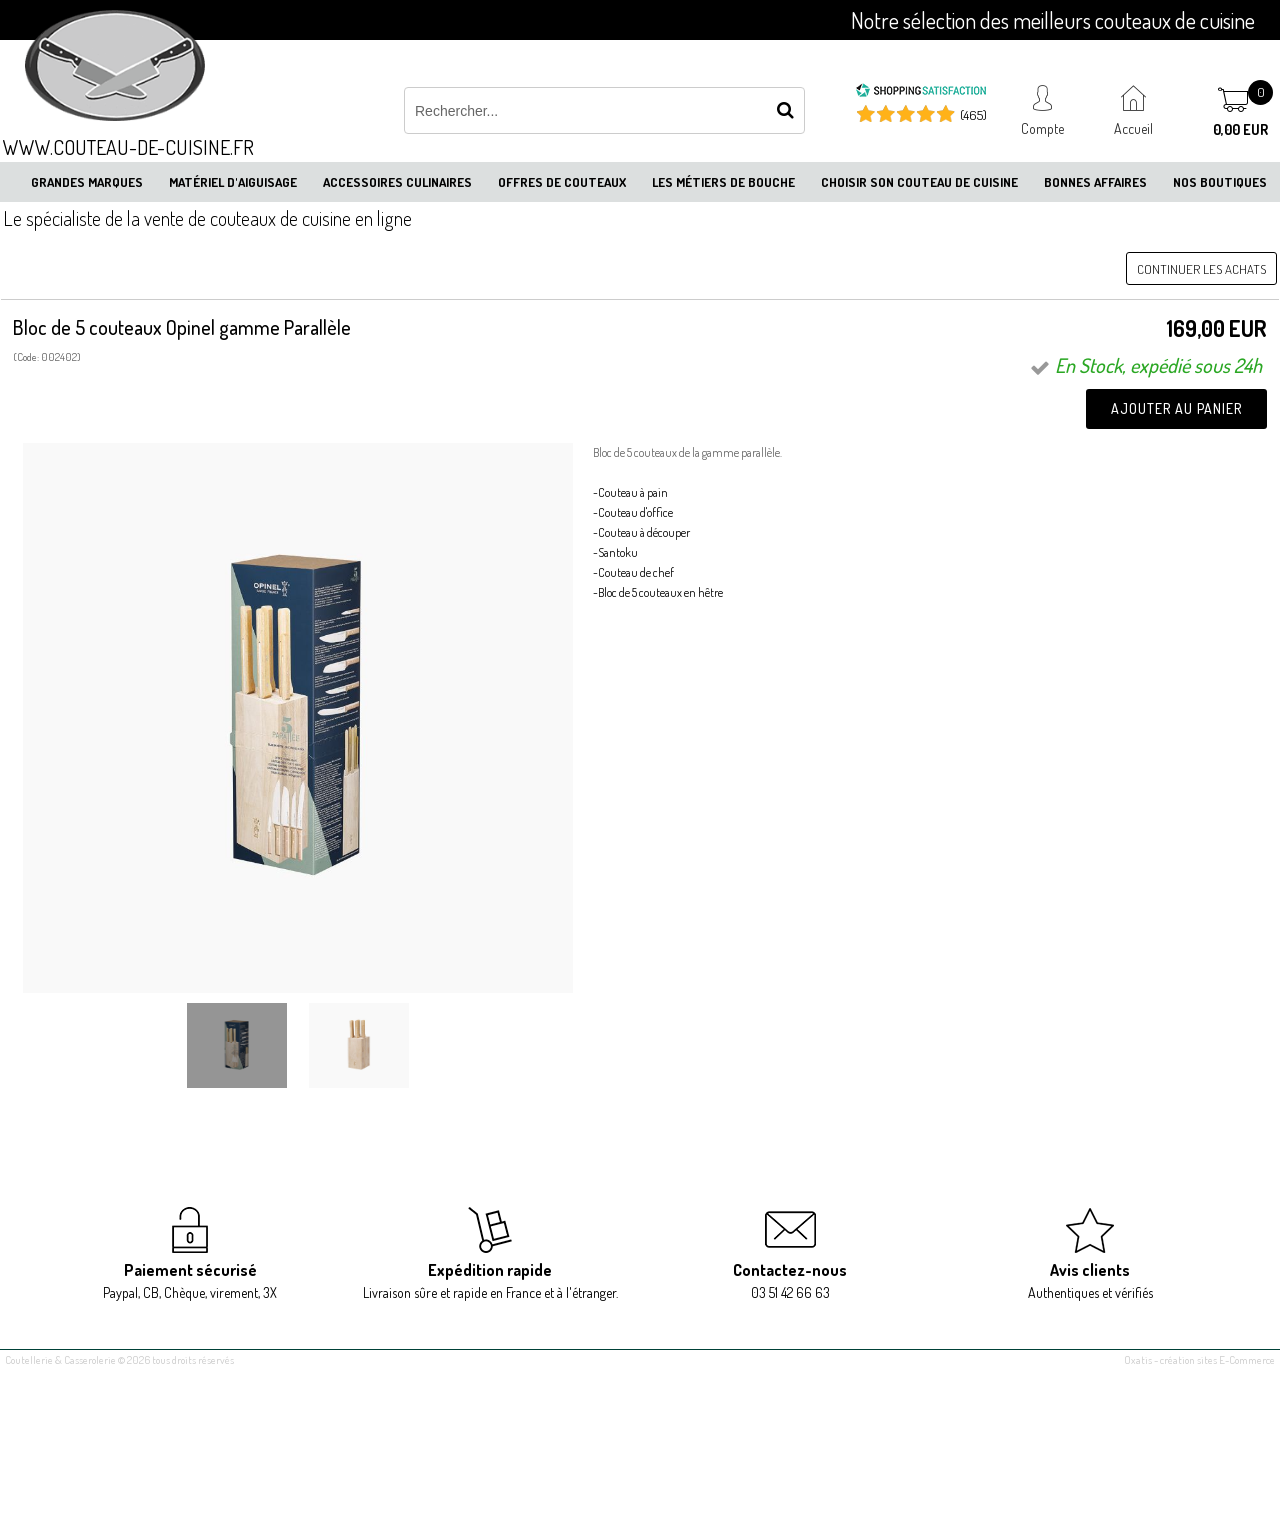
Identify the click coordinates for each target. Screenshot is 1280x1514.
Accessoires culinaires (397, 182)
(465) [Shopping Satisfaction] (973, 115)
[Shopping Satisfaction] (921, 93)
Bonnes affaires (1095, 182)
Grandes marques (87, 182)
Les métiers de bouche (723, 182)
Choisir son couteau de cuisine (919, 182)
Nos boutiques (1220, 182)
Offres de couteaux (562, 182)
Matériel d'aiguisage (233, 182)
